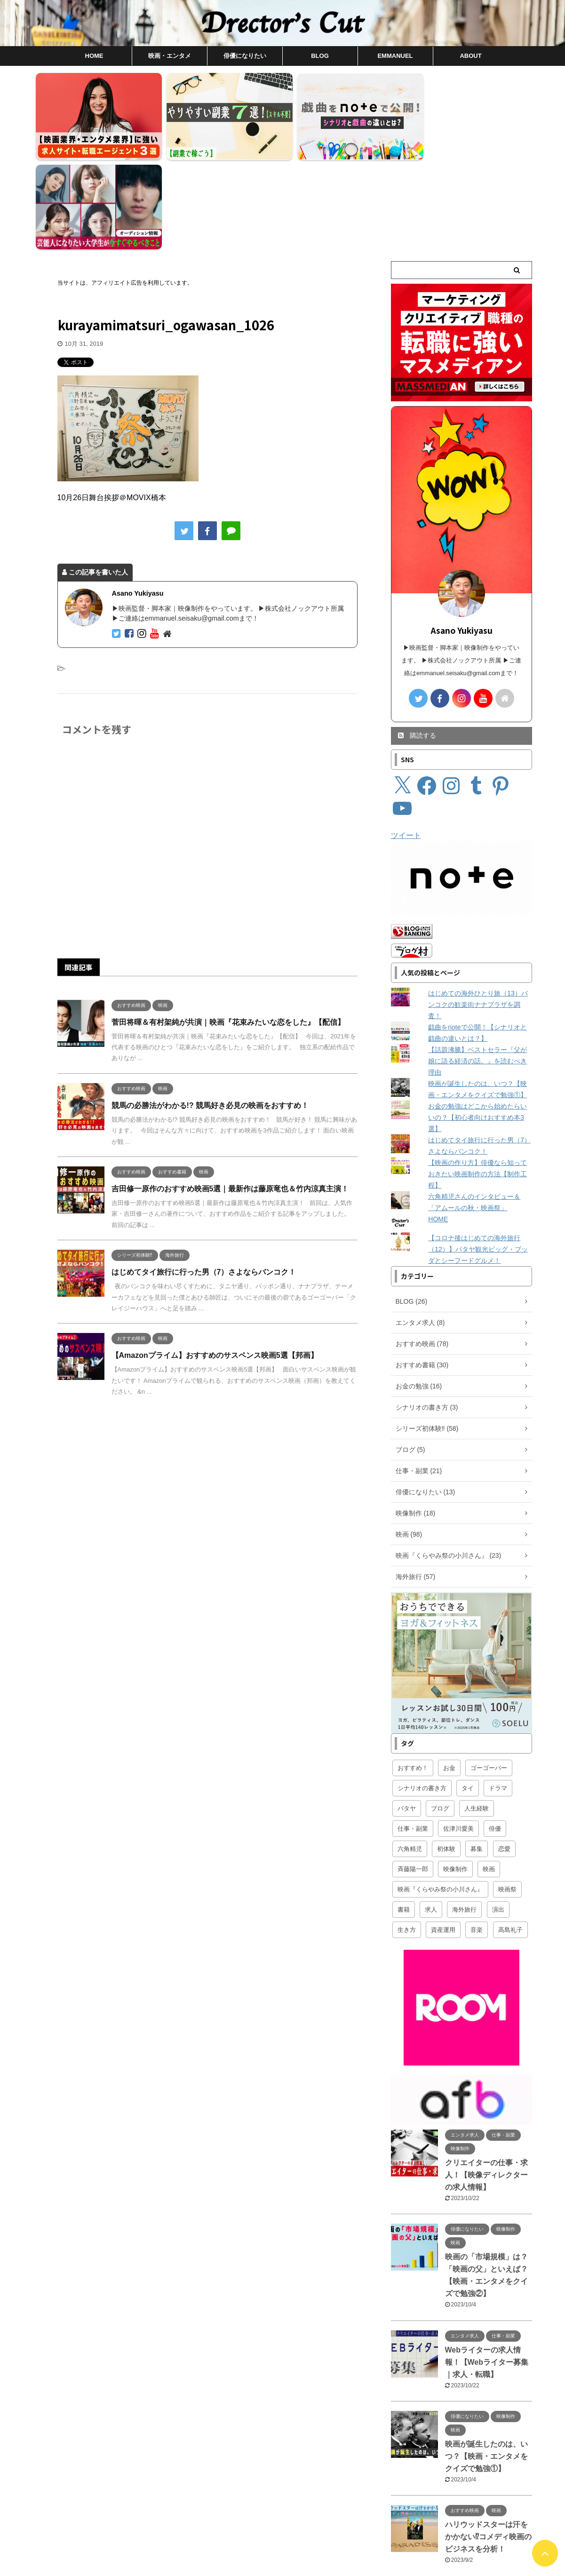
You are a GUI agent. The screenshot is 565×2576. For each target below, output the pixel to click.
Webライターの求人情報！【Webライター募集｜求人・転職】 (486, 2268)
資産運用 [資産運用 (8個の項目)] (443, 1836)
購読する (417, 642)
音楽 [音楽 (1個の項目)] (476, 1836)
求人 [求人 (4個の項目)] (431, 1815)
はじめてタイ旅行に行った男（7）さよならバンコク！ (203, 1178)
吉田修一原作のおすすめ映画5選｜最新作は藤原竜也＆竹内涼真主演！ (230, 1095)
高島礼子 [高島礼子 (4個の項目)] (510, 1836)
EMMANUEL (395, 55)
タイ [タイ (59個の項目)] (468, 1694)
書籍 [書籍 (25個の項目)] (404, 1815)
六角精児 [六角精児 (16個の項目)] (410, 1755)
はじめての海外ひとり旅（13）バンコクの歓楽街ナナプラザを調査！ (478, 911)
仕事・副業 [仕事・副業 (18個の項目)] (413, 1735)
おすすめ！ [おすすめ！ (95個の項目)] (413, 1674)
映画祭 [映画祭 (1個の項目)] (507, 1795)
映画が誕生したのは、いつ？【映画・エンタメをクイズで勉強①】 (486, 2362)
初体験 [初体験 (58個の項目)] (446, 1755)
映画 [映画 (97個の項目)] (489, 1775)
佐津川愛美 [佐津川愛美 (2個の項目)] (458, 1735)
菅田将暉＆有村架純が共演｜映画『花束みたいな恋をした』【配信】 (228, 928)
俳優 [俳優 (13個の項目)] (495, 1735)
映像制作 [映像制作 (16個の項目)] (455, 1775)
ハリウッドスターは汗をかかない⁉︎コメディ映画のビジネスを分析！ (488, 2443)
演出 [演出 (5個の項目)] (498, 1815)
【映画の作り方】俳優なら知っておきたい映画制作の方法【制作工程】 (477, 1080)
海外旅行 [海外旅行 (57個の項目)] (464, 1815)
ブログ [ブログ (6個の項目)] (440, 1714)
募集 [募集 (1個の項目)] (476, 1755)
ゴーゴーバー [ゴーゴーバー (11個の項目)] (488, 1674)
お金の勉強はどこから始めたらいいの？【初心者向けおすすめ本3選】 (477, 1024)
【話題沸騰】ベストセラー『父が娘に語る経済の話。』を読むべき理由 (477, 967)
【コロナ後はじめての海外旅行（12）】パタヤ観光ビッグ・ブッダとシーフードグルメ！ (478, 1155)
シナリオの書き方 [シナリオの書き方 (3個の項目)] (422, 1694)
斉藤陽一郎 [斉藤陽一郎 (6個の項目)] (413, 1775)
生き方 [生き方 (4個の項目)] (407, 1836)
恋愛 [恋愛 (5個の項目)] (504, 1755)
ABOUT (470, 55)
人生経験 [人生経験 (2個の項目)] (476, 1714)
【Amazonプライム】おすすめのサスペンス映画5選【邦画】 (214, 1262)
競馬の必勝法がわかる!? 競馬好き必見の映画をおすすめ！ (210, 1011)
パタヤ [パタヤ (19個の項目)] (407, 1714)
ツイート (406, 742)
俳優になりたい (244, 55)
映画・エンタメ (169, 55)
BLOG (320, 55)
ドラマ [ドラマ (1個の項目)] (498, 1694)
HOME (94, 55)
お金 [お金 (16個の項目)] (449, 1674)
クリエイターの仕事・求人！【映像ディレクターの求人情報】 (486, 2081)
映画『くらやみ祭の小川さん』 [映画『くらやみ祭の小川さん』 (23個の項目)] (440, 1795)
